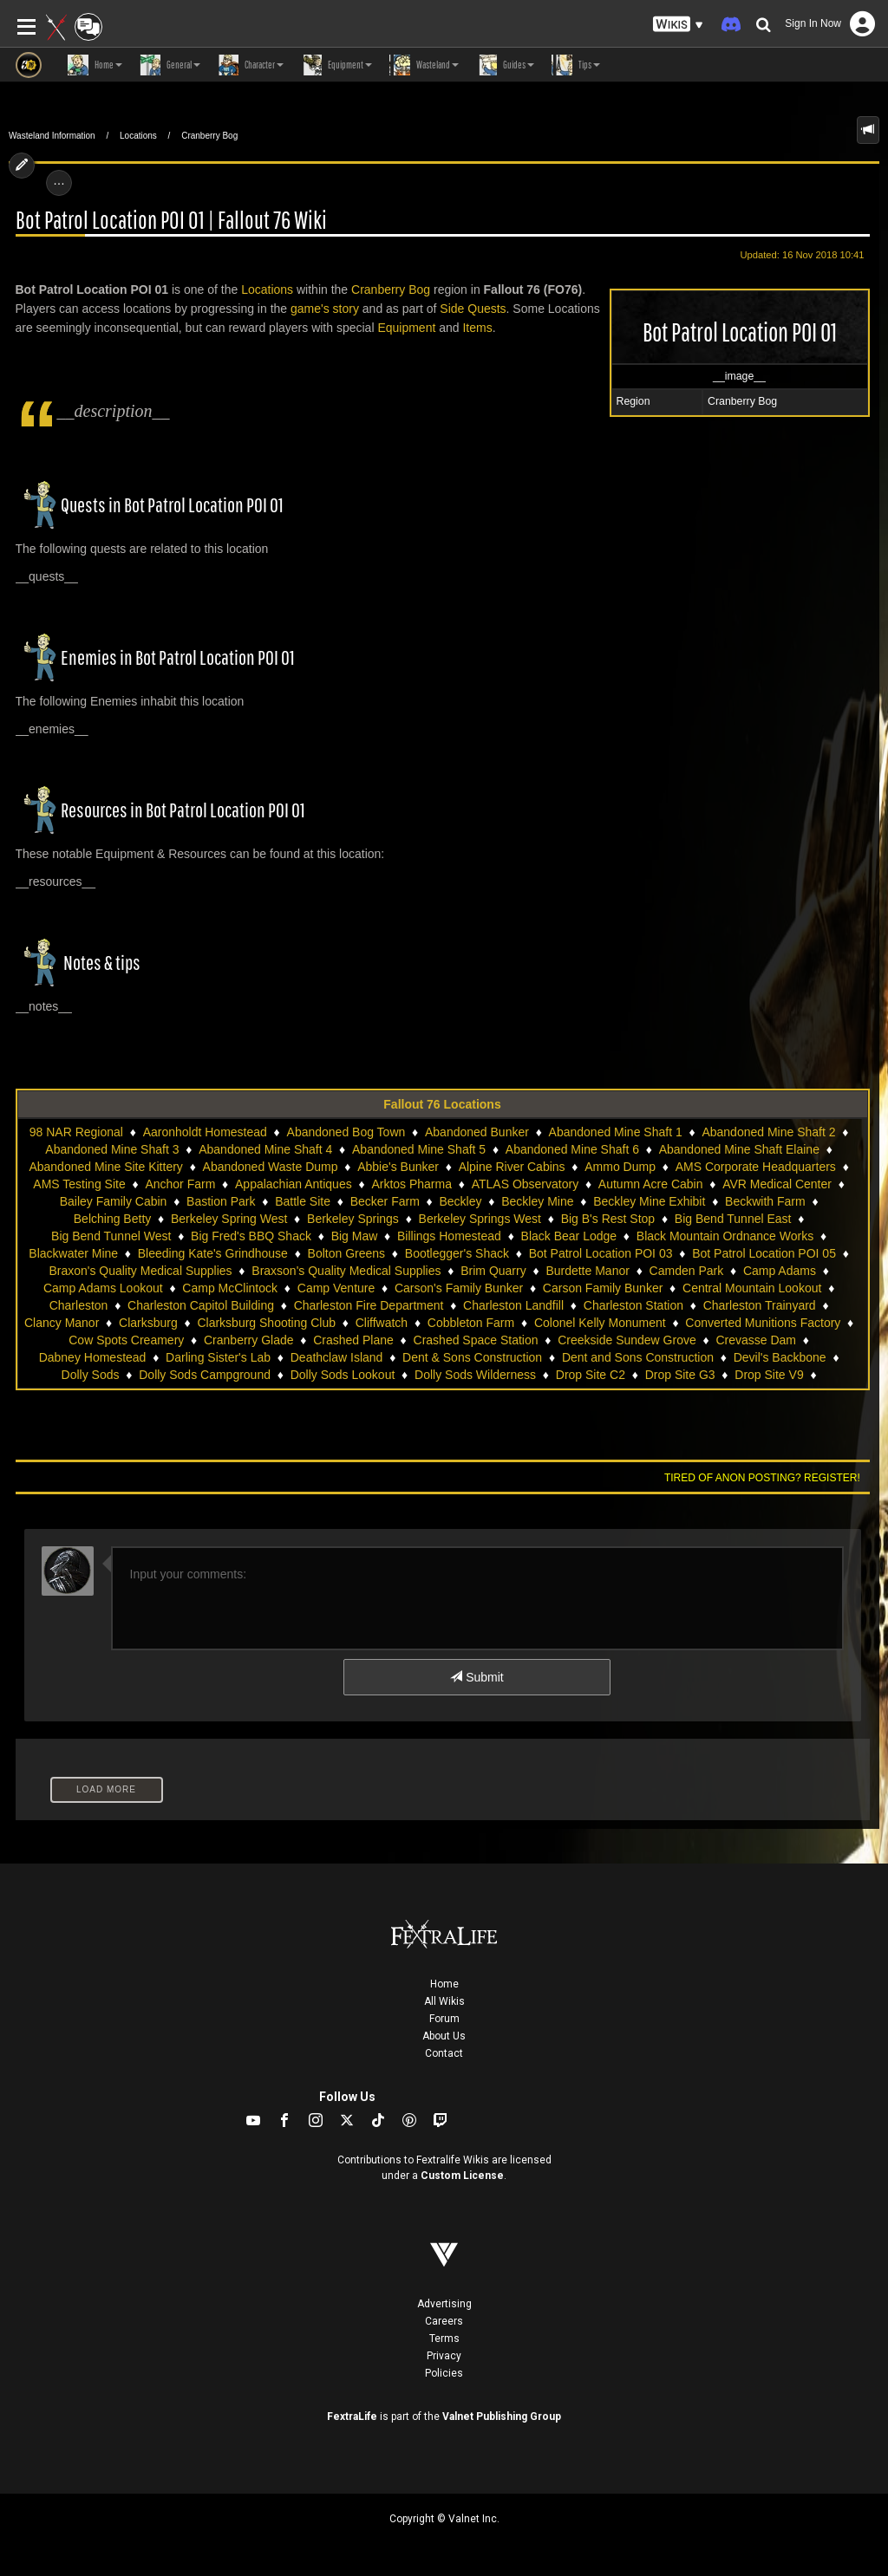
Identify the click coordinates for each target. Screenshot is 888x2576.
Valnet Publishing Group (501, 2416)
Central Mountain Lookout (751, 1288)
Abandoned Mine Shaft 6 (572, 1149)
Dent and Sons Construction (638, 1357)
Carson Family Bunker (603, 1288)
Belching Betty (113, 1219)
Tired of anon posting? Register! (762, 1478)
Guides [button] (505, 65)
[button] (678, 25)
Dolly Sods (91, 1375)
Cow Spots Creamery (126, 1340)
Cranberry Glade (249, 1340)
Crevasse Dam (755, 1340)
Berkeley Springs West (480, 1219)
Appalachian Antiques (293, 1184)
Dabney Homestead (93, 1357)
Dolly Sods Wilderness (475, 1375)
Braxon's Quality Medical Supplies (140, 1271)
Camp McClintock (230, 1288)
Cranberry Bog (209, 135)
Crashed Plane (353, 1340)
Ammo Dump (620, 1167)
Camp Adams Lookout (103, 1288)
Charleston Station (633, 1305)
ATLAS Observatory (525, 1184)
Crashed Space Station (476, 1340)
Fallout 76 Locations (441, 1104)
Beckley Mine (537, 1201)
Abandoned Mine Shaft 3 (112, 1149)
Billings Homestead (449, 1236)
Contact (444, 2053)
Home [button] (95, 65)
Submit (476, 1677)
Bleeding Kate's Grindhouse (213, 1253)
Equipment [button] (336, 65)
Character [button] (251, 65)
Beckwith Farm (765, 1201)
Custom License (462, 2175)
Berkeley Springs (353, 1219)
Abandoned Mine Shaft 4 (265, 1149)
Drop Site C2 (590, 1375)
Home (444, 1984)
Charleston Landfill (513, 1305)
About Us (444, 2036)
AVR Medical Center (777, 1184)
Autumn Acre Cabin (650, 1184)
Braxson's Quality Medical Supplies (346, 1271)
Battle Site (302, 1201)
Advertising (444, 2304)
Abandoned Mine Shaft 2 (768, 1132)
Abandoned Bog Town (346, 1132)
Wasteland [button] (424, 65)
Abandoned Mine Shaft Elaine (739, 1149)
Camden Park (687, 1271)
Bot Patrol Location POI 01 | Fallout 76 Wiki (171, 220)
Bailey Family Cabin (113, 1201)
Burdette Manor (587, 1271)
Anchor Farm (180, 1184)
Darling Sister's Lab (218, 1357)
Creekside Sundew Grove (627, 1340)
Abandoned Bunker (477, 1132)
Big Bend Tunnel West (111, 1236)
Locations (138, 135)
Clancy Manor (61, 1323)
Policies (444, 2373)
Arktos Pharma (411, 1184)
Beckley (461, 1201)
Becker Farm (385, 1201)
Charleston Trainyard (759, 1305)
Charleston (78, 1305)
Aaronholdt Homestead (205, 1132)
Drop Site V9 (769, 1375)
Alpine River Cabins (512, 1167)
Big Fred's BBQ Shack (251, 1236)
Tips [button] (576, 65)
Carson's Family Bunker (459, 1288)
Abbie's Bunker (398, 1167)
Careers (444, 2321)
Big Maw (354, 1236)
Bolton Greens (347, 1253)
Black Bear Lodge (569, 1236)
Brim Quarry (493, 1271)
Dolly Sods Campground (205, 1375)
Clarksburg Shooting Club (266, 1323)
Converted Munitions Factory (762, 1323)
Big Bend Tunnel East (733, 1219)
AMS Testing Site (79, 1184)
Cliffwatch (382, 1323)
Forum (444, 2019)
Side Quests (473, 308)
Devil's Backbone (780, 1357)
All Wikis (444, 2001)
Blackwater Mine (73, 1253)
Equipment (406, 328)
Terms (444, 2338)
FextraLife (352, 2416)
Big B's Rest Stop (608, 1219)
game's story (325, 308)
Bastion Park (220, 1201)
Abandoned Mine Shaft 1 (615, 1132)
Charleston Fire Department (369, 1305)
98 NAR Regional (76, 1132)
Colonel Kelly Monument (600, 1323)
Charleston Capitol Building (200, 1305)
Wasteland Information (52, 135)
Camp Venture (336, 1288)
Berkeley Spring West (229, 1219)
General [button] (170, 65)
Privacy (444, 2356)
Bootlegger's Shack (457, 1253)
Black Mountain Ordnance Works (725, 1236)
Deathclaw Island (337, 1357)
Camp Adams (779, 1271)
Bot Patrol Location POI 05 (764, 1253)
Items (477, 328)
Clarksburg (148, 1323)
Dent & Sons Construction (472, 1357)
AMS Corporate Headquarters (756, 1167)
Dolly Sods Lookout (343, 1375)
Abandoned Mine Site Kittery (105, 1167)
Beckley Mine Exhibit (649, 1201)
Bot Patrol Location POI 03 (601, 1253)
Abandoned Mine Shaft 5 (419, 1149)
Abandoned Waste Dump (270, 1167)
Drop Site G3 (680, 1375)
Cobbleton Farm (471, 1323)
